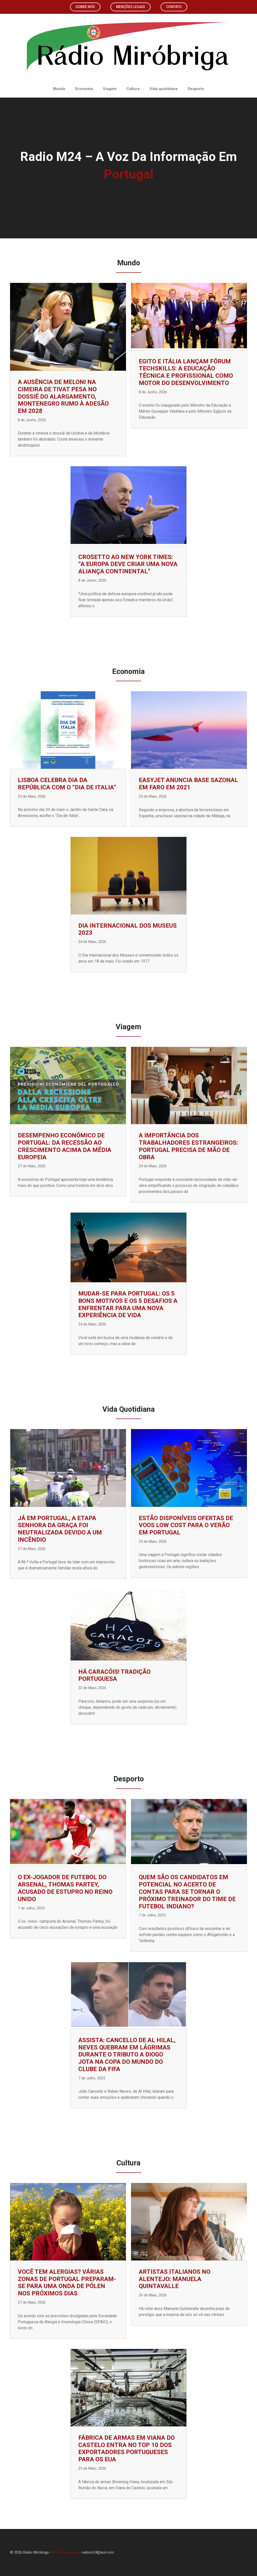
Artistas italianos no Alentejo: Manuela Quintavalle (174, 2279)
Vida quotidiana (164, 89)
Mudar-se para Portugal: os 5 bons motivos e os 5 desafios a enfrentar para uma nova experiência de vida (127, 1304)
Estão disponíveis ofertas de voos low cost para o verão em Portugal (186, 1525)
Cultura (133, 89)
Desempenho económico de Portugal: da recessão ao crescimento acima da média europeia (64, 1146)
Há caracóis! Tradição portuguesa (114, 1675)
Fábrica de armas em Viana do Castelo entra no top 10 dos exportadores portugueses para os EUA (126, 2448)
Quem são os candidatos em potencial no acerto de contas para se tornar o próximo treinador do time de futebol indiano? (187, 1892)
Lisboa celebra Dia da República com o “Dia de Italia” (67, 784)
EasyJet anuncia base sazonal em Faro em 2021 (188, 784)
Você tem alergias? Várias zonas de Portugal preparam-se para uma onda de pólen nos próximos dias (67, 2282)
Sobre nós (85, 7)
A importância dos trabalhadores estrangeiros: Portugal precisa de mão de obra (188, 1146)
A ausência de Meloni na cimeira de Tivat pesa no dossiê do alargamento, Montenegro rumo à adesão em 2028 (63, 396)
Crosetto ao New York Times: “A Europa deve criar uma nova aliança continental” (127, 564)
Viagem (109, 89)
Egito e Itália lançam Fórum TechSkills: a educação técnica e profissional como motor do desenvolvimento (186, 372)
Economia (84, 89)
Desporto (196, 89)
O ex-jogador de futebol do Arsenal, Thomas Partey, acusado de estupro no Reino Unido (65, 1888)
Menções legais (130, 7)
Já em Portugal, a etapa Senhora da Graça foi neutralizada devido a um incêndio (60, 1529)
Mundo (59, 89)
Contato (174, 7)
